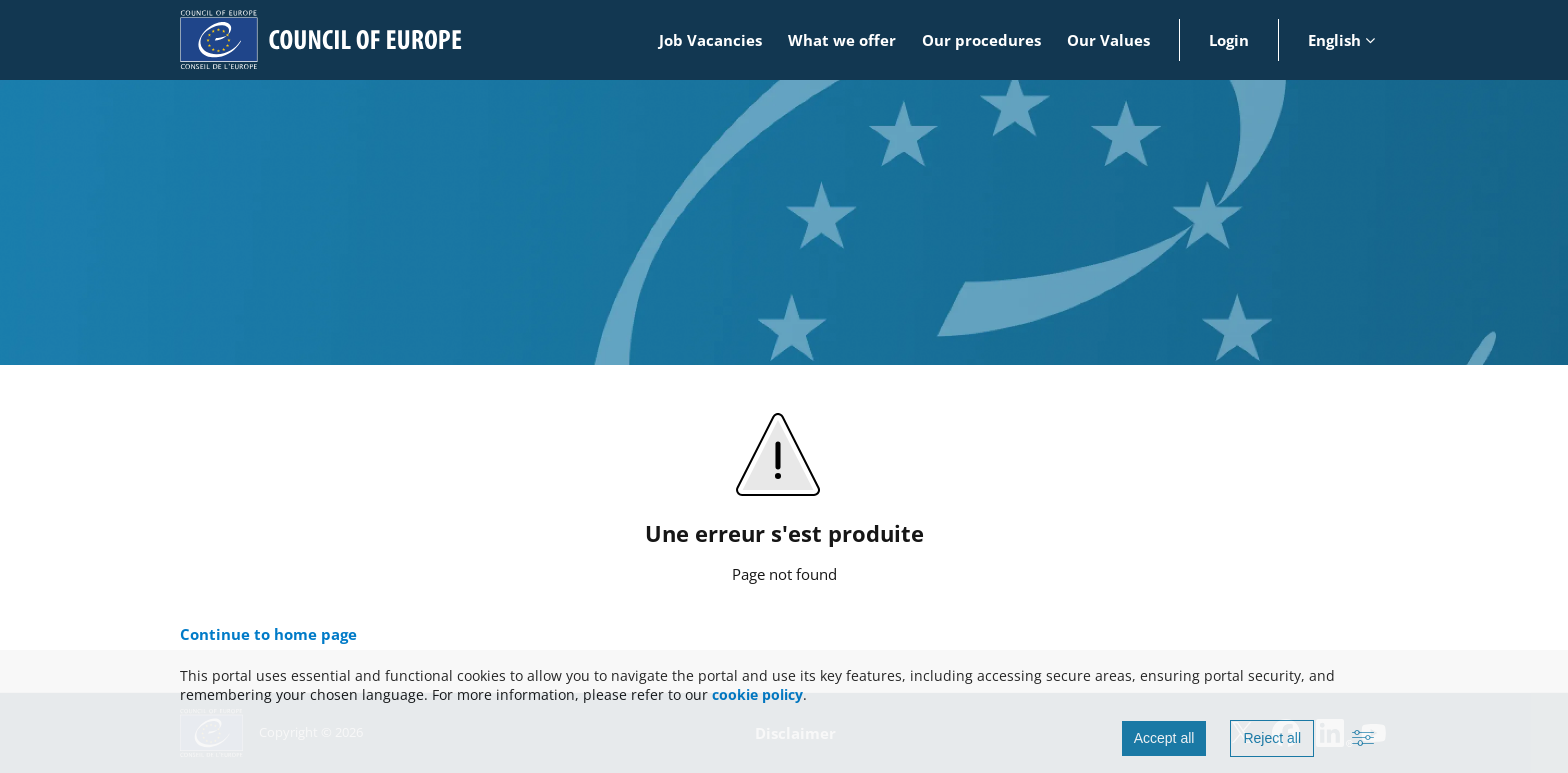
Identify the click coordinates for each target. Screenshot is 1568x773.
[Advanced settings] (1363, 739)
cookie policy (757, 694)
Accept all (1164, 738)
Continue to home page (268, 634)
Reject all (1272, 738)
